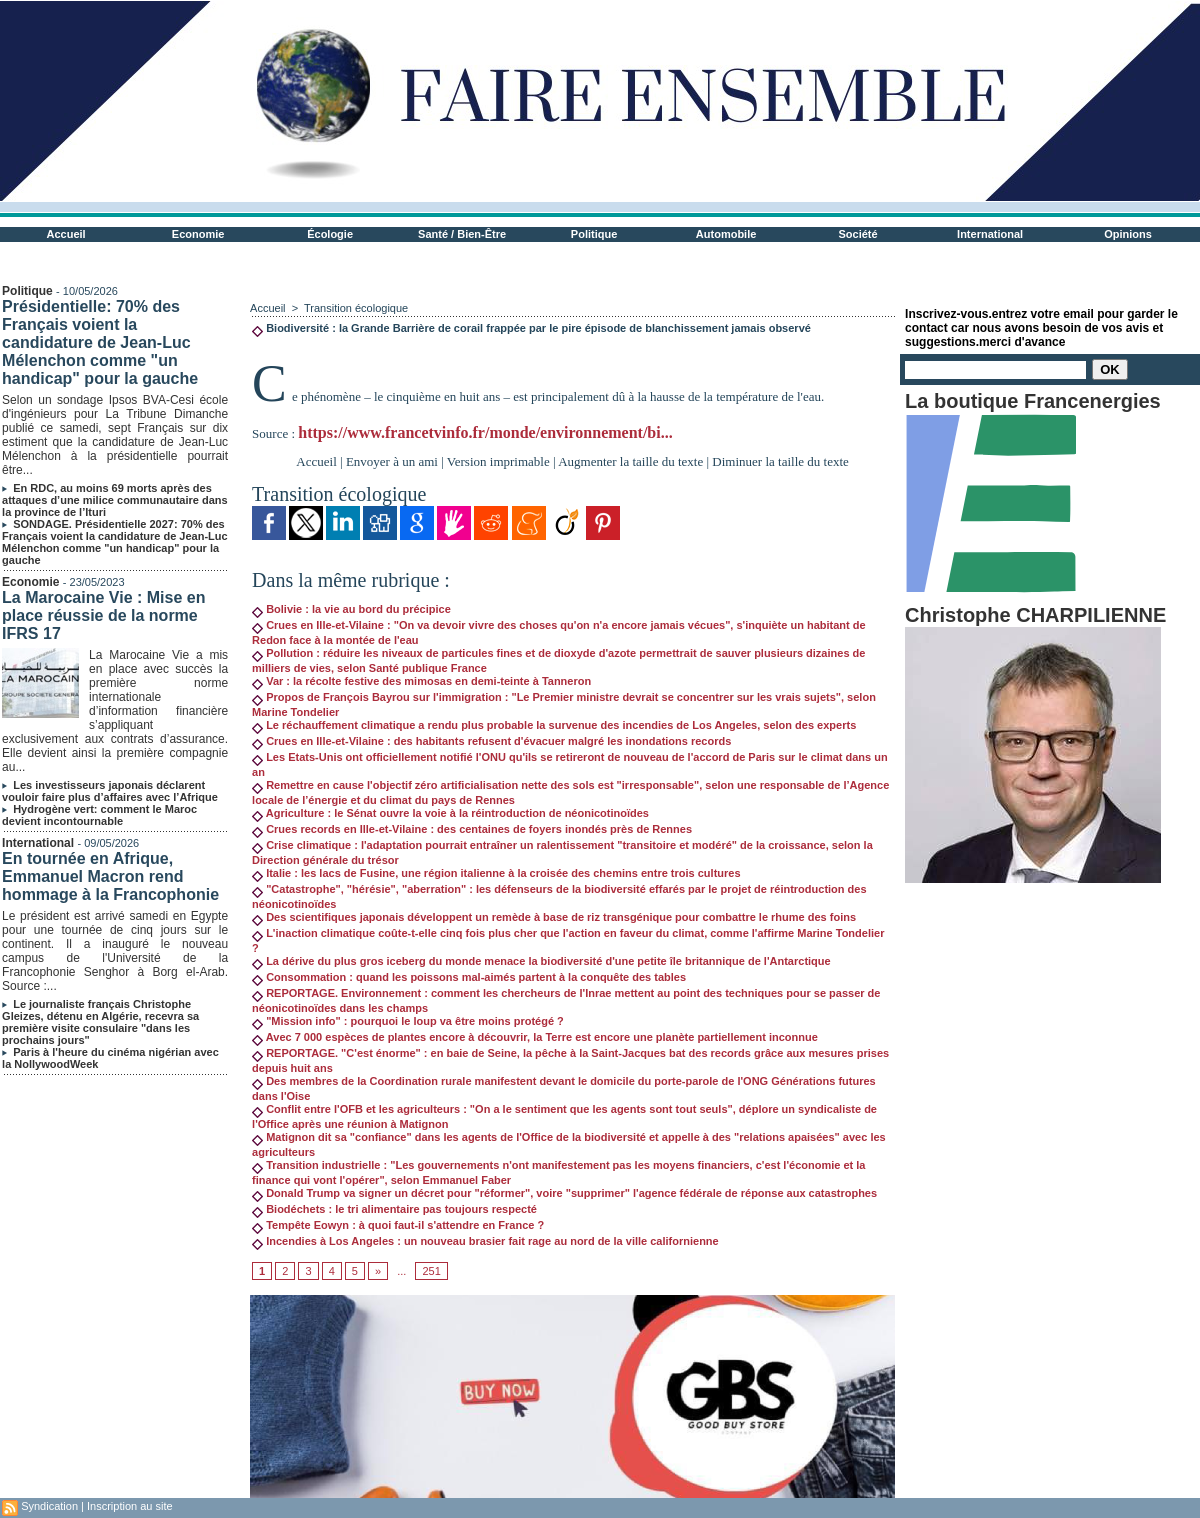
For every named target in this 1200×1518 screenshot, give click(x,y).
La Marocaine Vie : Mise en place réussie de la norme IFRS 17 (103, 615)
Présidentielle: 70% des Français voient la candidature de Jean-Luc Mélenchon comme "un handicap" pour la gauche (100, 342)
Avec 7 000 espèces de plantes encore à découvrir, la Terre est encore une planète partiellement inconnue (535, 1037)
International (990, 234)
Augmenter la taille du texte (630, 461)
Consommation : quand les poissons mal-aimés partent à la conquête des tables (469, 977)
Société (858, 234)
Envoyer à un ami (392, 461)
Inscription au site (130, 1506)
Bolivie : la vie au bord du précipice (351, 609)
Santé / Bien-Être (462, 234)
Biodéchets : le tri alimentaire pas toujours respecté (394, 1209)
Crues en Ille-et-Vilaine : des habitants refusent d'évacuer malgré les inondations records (491, 741)
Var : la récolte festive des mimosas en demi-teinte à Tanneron (421, 681)
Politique (594, 234)
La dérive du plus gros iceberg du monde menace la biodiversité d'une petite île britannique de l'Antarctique (541, 961)
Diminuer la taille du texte (780, 461)
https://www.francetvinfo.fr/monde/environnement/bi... (485, 432)
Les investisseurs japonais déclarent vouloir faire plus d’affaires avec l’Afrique (110, 791)
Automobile (726, 234)
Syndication (49, 1506)
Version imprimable (498, 461)
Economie (198, 234)
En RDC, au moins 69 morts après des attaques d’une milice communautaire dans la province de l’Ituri (115, 500)
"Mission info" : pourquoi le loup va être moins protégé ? (408, 1021)
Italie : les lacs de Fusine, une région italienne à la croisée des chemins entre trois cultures (496, 873)
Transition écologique (356, 308)
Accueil (66, 234)
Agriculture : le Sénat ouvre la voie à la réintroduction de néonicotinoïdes (450, 813)
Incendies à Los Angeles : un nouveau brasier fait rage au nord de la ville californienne (485, 1241)
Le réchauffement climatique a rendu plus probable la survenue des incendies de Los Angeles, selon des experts (554, 725)
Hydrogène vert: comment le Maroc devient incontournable (99, 815)
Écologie (330, 234)
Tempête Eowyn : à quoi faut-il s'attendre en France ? (398, 1225)
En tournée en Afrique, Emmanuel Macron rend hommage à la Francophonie (110, 876)
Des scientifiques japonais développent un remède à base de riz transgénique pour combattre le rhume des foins (554, 917)
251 (431, 1271)
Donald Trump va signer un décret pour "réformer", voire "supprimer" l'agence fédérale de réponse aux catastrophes (564, 1193)
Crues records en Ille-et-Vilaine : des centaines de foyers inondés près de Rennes (472, 829)
